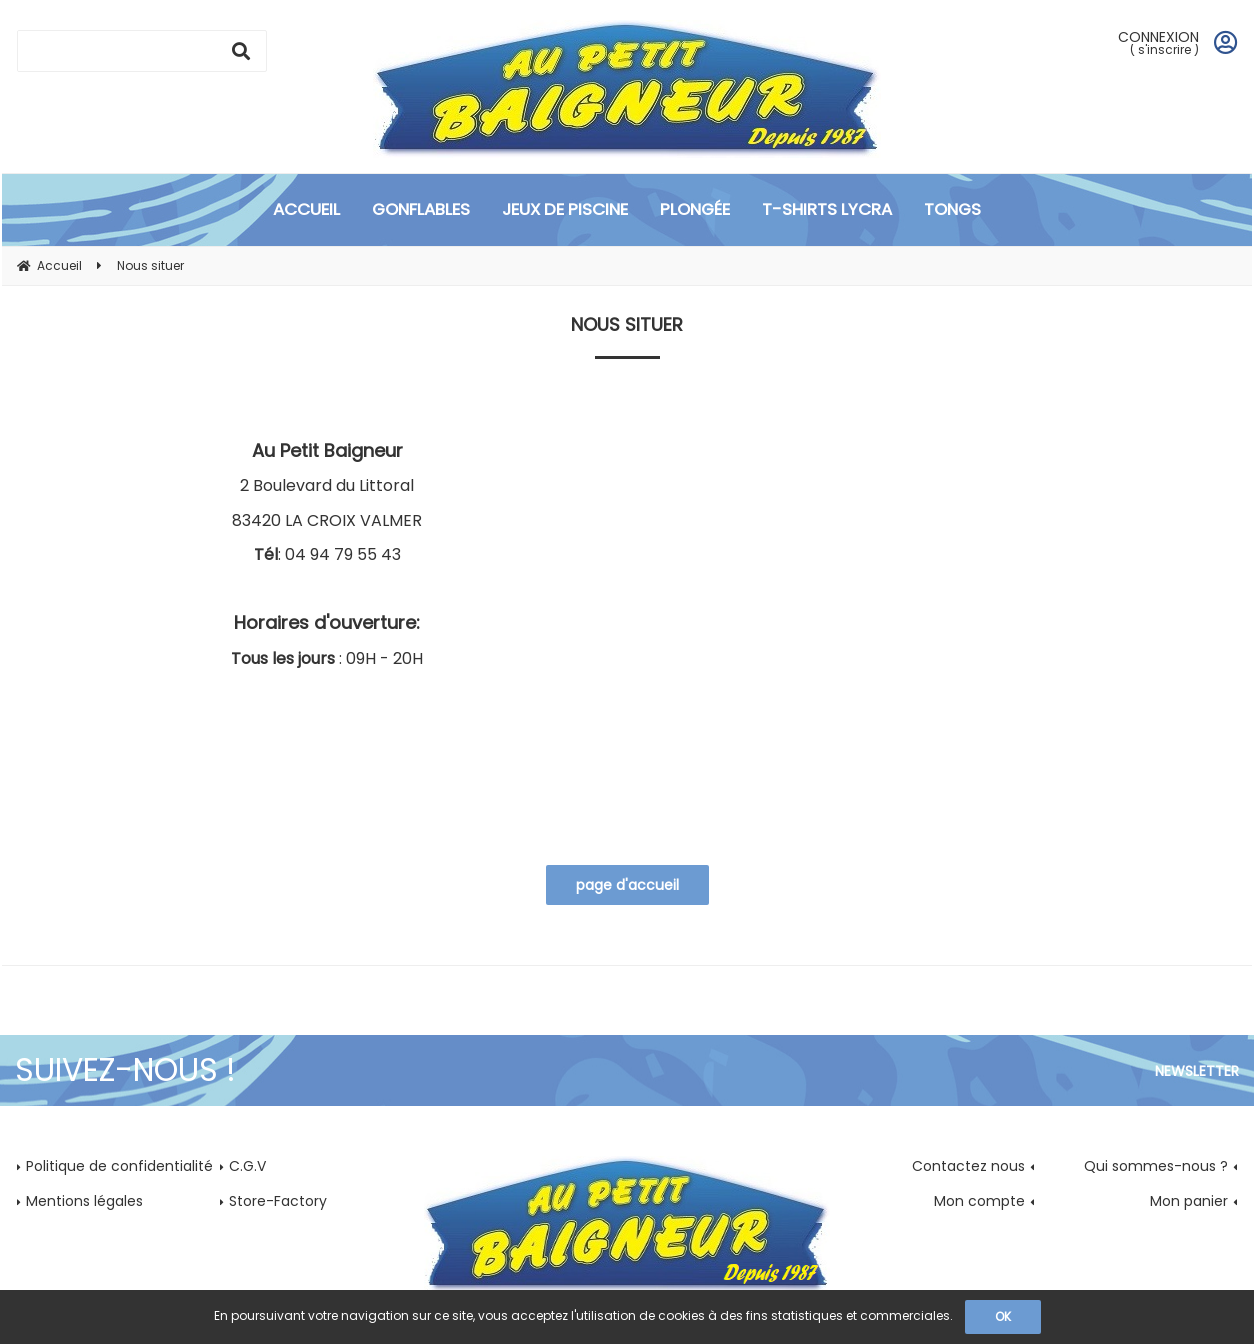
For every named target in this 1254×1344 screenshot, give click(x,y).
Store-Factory (278, 1201)
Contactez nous (968, 1166)
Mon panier (1189, 1201)
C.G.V (247, 1166)
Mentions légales (84, 1201)
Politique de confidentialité (119, 1166)
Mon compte (979, 1201)
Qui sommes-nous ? (1156, 1166)
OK (1003, 1316)
